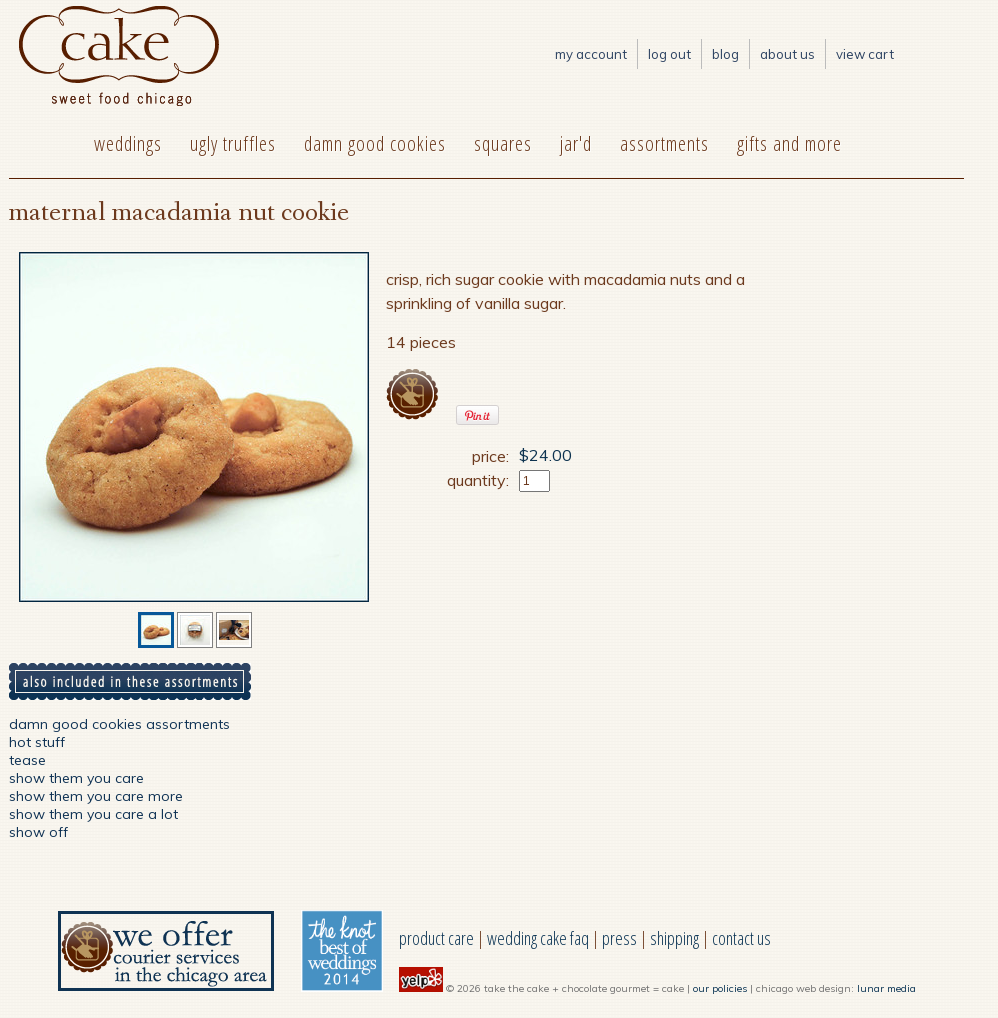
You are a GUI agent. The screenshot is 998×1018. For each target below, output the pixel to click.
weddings (128, 143)
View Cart (865, 54)
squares (503, 143)
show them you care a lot (93, 814)
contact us (741, 938)
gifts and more (789, 143)
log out (669, 54)
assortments (664, 143)
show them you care (76, 778)
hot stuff (37, 742)
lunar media (886, 988)
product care (436, 938)
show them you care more (96, 796)
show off (38, 832)
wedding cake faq (538, 938)
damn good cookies (375, 143)
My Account (591, 54)
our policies (720, 988)
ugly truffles (233, 143)
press (619, 938)
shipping (674, 938)
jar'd (576, 143)
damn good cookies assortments (119, 724)
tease (27, 760)
